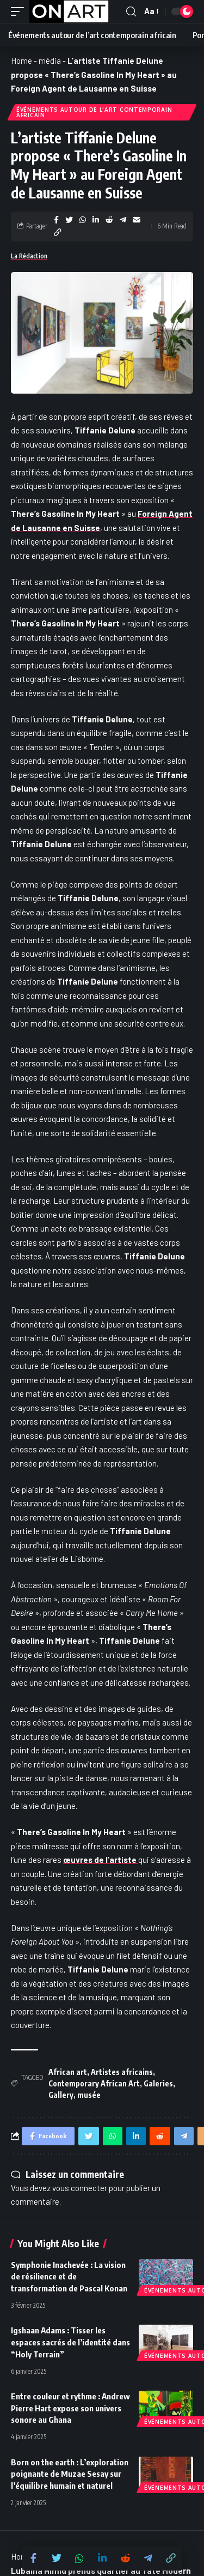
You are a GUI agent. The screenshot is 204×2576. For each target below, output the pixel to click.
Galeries (158, 2083)
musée (89, 2095)
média (50, 60)
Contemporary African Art (94, 2083)
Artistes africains (122, 2072)
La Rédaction (29, 256)
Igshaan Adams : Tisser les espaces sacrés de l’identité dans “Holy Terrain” (70, 2342)
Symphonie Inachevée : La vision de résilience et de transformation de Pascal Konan (69, 2277)
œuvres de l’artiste (100, 1860)
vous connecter (79, 2188)
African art (67, 2072)
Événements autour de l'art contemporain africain (94, 112)
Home (21, 60)
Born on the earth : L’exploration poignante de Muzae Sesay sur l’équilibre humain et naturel (69, 2474)
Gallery (60, 2095)
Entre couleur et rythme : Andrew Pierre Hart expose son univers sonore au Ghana (70, 2408)
